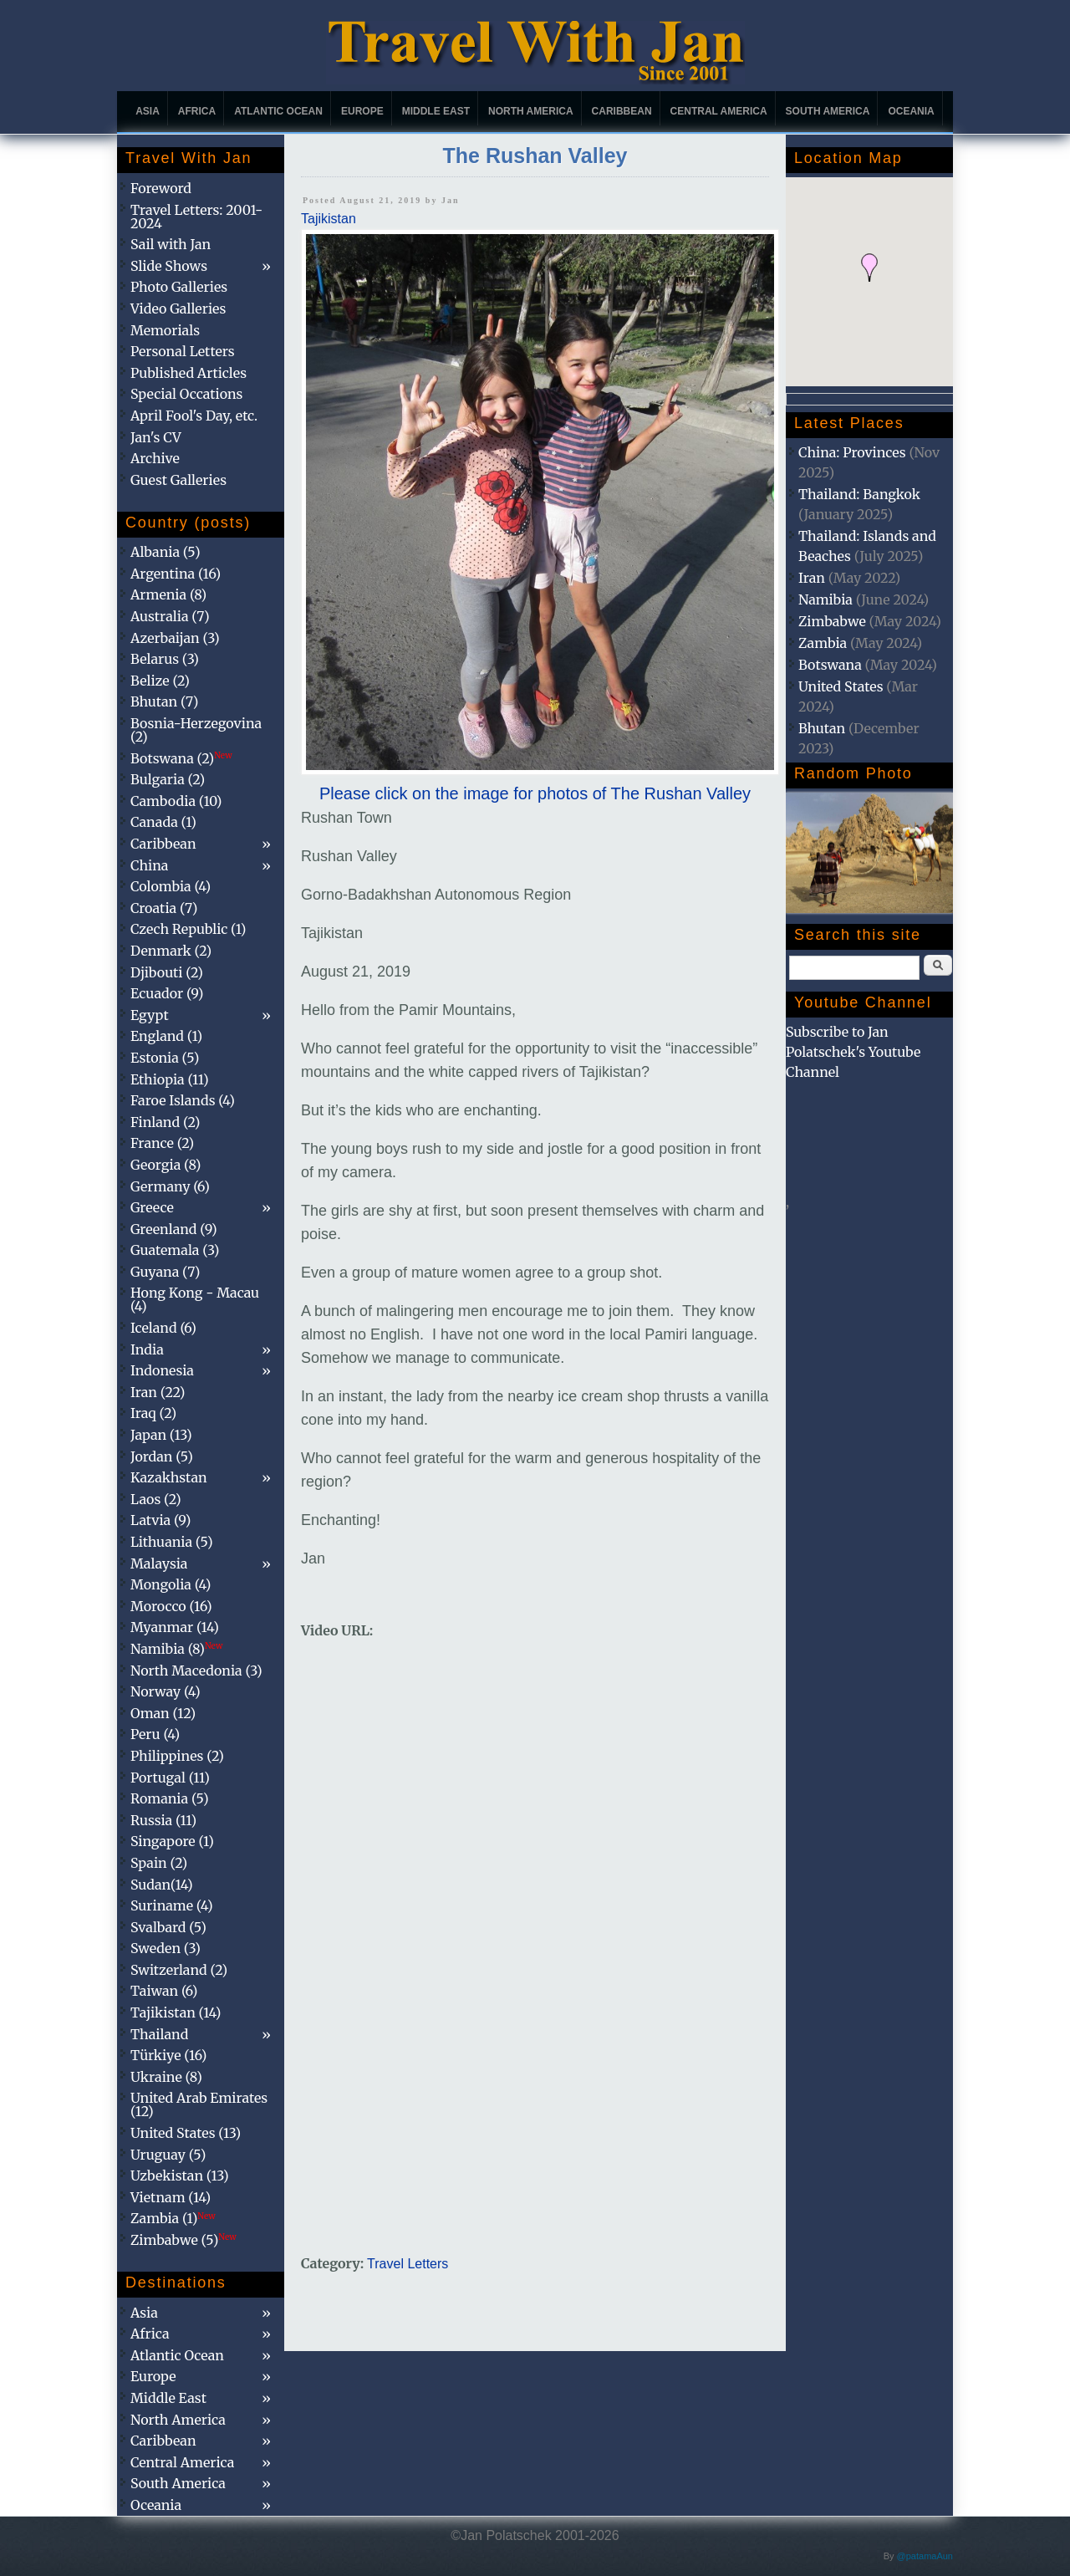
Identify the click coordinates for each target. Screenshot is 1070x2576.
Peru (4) (155, 1734)
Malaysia (158, 1563)
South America (828, 111)
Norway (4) (165, 1691)
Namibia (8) (176, 1648)
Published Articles (188, 373)
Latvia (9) (160, 1520)
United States (841, 686)
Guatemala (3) (174, 1250)
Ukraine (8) (166, 2076)
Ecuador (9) (166, 993)
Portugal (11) (170, 1777)
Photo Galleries (178, 286)
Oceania (911, 111)
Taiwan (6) (163, 1990)
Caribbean (622, 111)
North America (530, 111)
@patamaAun (925, 2556)
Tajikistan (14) (175, 2012)
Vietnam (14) (170, 2197)
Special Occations (186, 393)
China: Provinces (852, 452)
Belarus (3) (164, 658)
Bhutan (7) (164, 701)
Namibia (825, 599)
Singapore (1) (172, 1841)
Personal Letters (182, 351)
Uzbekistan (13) (179, 2175)
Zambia (822, 643)
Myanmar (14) (174, 1627)
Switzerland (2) (178, 1969)
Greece (152, 1207)
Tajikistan (328, 219)
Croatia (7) (163, 908)
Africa (197, 111)
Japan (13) (161, 1434)
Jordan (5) (161, 1456)
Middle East (436, 111)
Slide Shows (168, 266)
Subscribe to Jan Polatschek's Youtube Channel (853, 1051)
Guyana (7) (165, 1271)
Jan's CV (155, 437)
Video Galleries (178, 308)
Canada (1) (163, 822)
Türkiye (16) (168, 2055)
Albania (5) (165, 551)
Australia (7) (170, 616)
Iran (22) (157, 1392)
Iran (811, 577)
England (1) (166, 1036)
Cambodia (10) (176, 801)
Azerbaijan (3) (175, 638)
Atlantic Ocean (278, 111)
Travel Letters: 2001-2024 (196, 216)
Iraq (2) (153, 1413)
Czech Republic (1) (188, 929)
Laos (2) (155, 1499)
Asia (147, 111)
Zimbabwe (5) (183, 2240)
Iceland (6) (163, 1327)
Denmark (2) (170, 950)
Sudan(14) (161, 1884)
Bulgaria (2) (167, 779)
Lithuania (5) (171, 1541)
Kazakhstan (168, 1477)
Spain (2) (158, 1862)
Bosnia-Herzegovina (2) (196, 730)
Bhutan (821, 728)
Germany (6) (170, 1186)
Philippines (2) (177, 1755)
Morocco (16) (171, 1606)
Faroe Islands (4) (182, 1100)
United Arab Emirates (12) (199, 2104)
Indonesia (162, 1370)
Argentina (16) (175, 573)
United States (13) (185, 2133)
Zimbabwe (832, 621)
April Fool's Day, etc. (193, 415)
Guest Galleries (178, 480)
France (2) (162, 1143)
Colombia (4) (170, 886)
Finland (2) (165, 1122)
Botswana (830, 664)
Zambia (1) (173, 2218)
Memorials (165, 330)
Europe (362, 111)
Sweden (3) (165, 1948)
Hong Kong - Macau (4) (194, 1299)
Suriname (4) (171, 1905)
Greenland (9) (173, 1229)
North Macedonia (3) (196, 1670)
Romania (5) (169, 1798)
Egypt (149, 1015)
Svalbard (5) (168, 1927)
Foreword (160, 188)
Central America (718, 111)
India (147, 1349)
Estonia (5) (164, 1057)
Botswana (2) (181, 758)
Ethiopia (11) (169, 1079)
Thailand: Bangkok (859, 494)
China (149, 865)
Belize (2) (160, 680)
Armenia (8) (168, 594)
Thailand (159, 2034)
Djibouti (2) (166, 972)
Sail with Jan (170, 244)
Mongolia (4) (170, 1584)
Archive (155, 458)
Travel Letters (407, 2264)
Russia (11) (163, 1820)
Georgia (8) (165, 1164)
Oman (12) (163, 1713)
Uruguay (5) (168, 2154)
